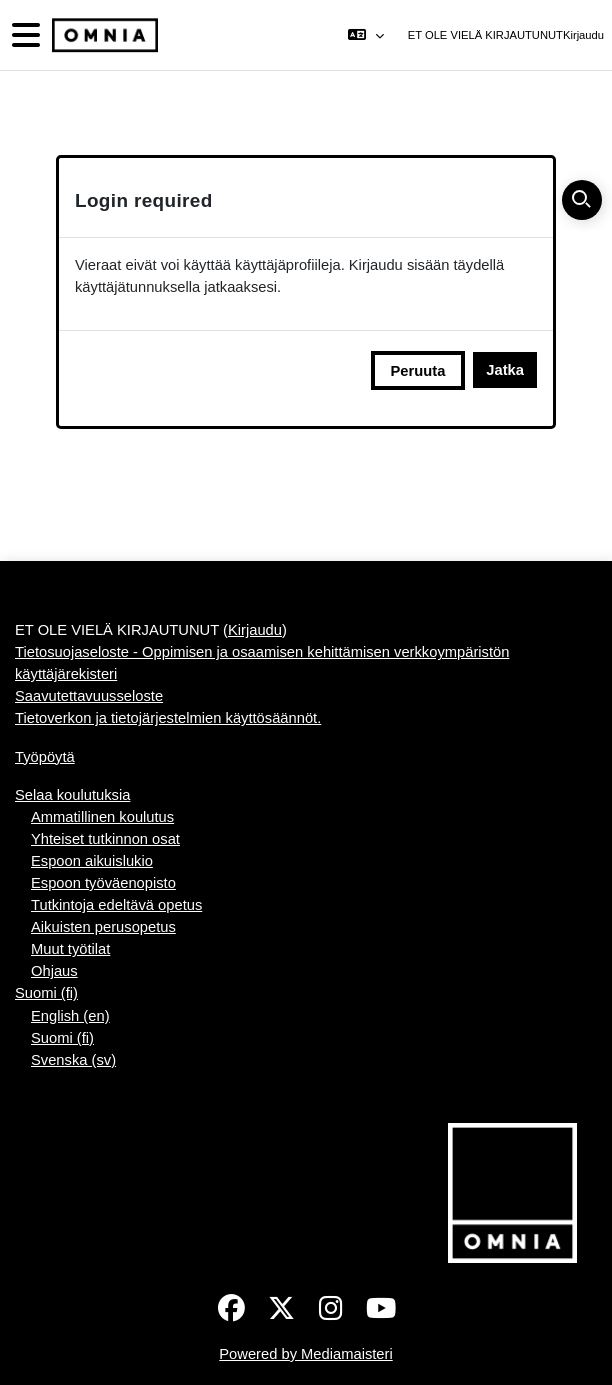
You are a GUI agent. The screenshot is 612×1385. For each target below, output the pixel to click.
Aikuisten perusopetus (103, 927)
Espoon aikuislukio (92, 861)
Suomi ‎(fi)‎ (46, 993)
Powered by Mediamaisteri (305, 1354)
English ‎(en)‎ (70, 1016)
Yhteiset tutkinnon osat (105, 839)
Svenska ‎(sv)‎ (73, 1060)
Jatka (505, 370)
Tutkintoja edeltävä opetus (116, 905)
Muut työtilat (70, 949)
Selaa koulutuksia (72, 795)
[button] (365, 35)
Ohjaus (54, 971)
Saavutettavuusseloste (89, 696)
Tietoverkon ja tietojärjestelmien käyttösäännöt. (168, 718)
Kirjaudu (583, 35)
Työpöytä (45, 757)
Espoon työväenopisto (103, 883)
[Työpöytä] (103, 35)
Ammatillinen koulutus (102, 817)
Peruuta (418, 371)
